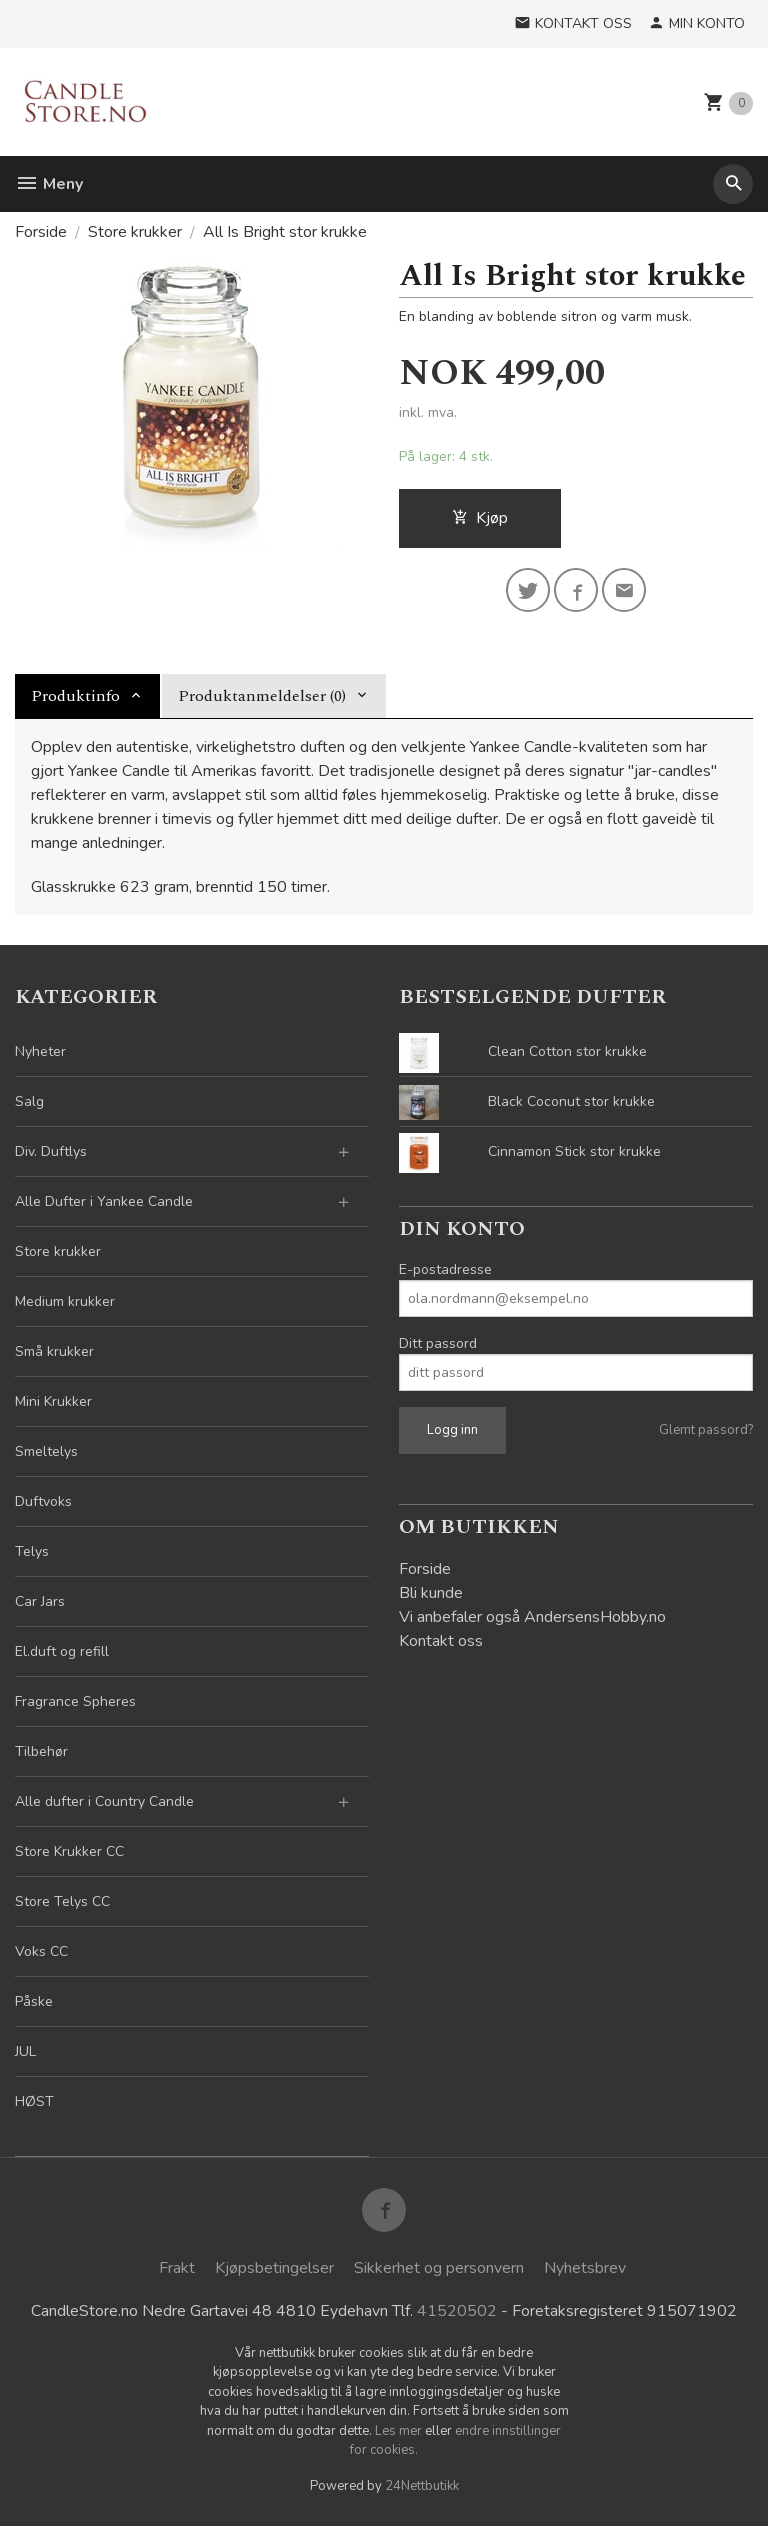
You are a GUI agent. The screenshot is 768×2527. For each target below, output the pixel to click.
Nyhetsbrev (585, 2268)
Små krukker (54, 1351)
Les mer (400, 2431)
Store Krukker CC (69, 1851)
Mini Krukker (53, 1401)
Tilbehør (41, 1751)
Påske (34, 2001)
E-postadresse (445, 1269)
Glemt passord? (706, 1430)
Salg (29, 1101)
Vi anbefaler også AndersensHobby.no (532, 1617)
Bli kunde (431, 1593)
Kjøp (480, 518)
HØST (34, 2101)
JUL (25, 2051)
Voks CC (41, 1951)
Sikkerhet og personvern (439, 2268)
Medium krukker (65, 1301)
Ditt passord (438, 1343)
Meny (49, 184)
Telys (32, 1551)
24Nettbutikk (422, 2486)
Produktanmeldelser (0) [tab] (262, 696)
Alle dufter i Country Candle (104, 1801)
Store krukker (58, 1251)
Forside (41, 232)
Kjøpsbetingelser (274, 2268)
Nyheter (40, 1051)
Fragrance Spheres (75, 1701)
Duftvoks (43, 1501)
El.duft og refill (62, 1651)
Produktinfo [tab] (75, 696)
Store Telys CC (62, 1901)
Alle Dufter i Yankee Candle (104, 1201)
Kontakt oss (441, 1641)
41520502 (457, 2312)
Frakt (177, 2268)
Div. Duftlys (51, 1151)
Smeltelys (46, 1451)
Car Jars (40, 1601)
